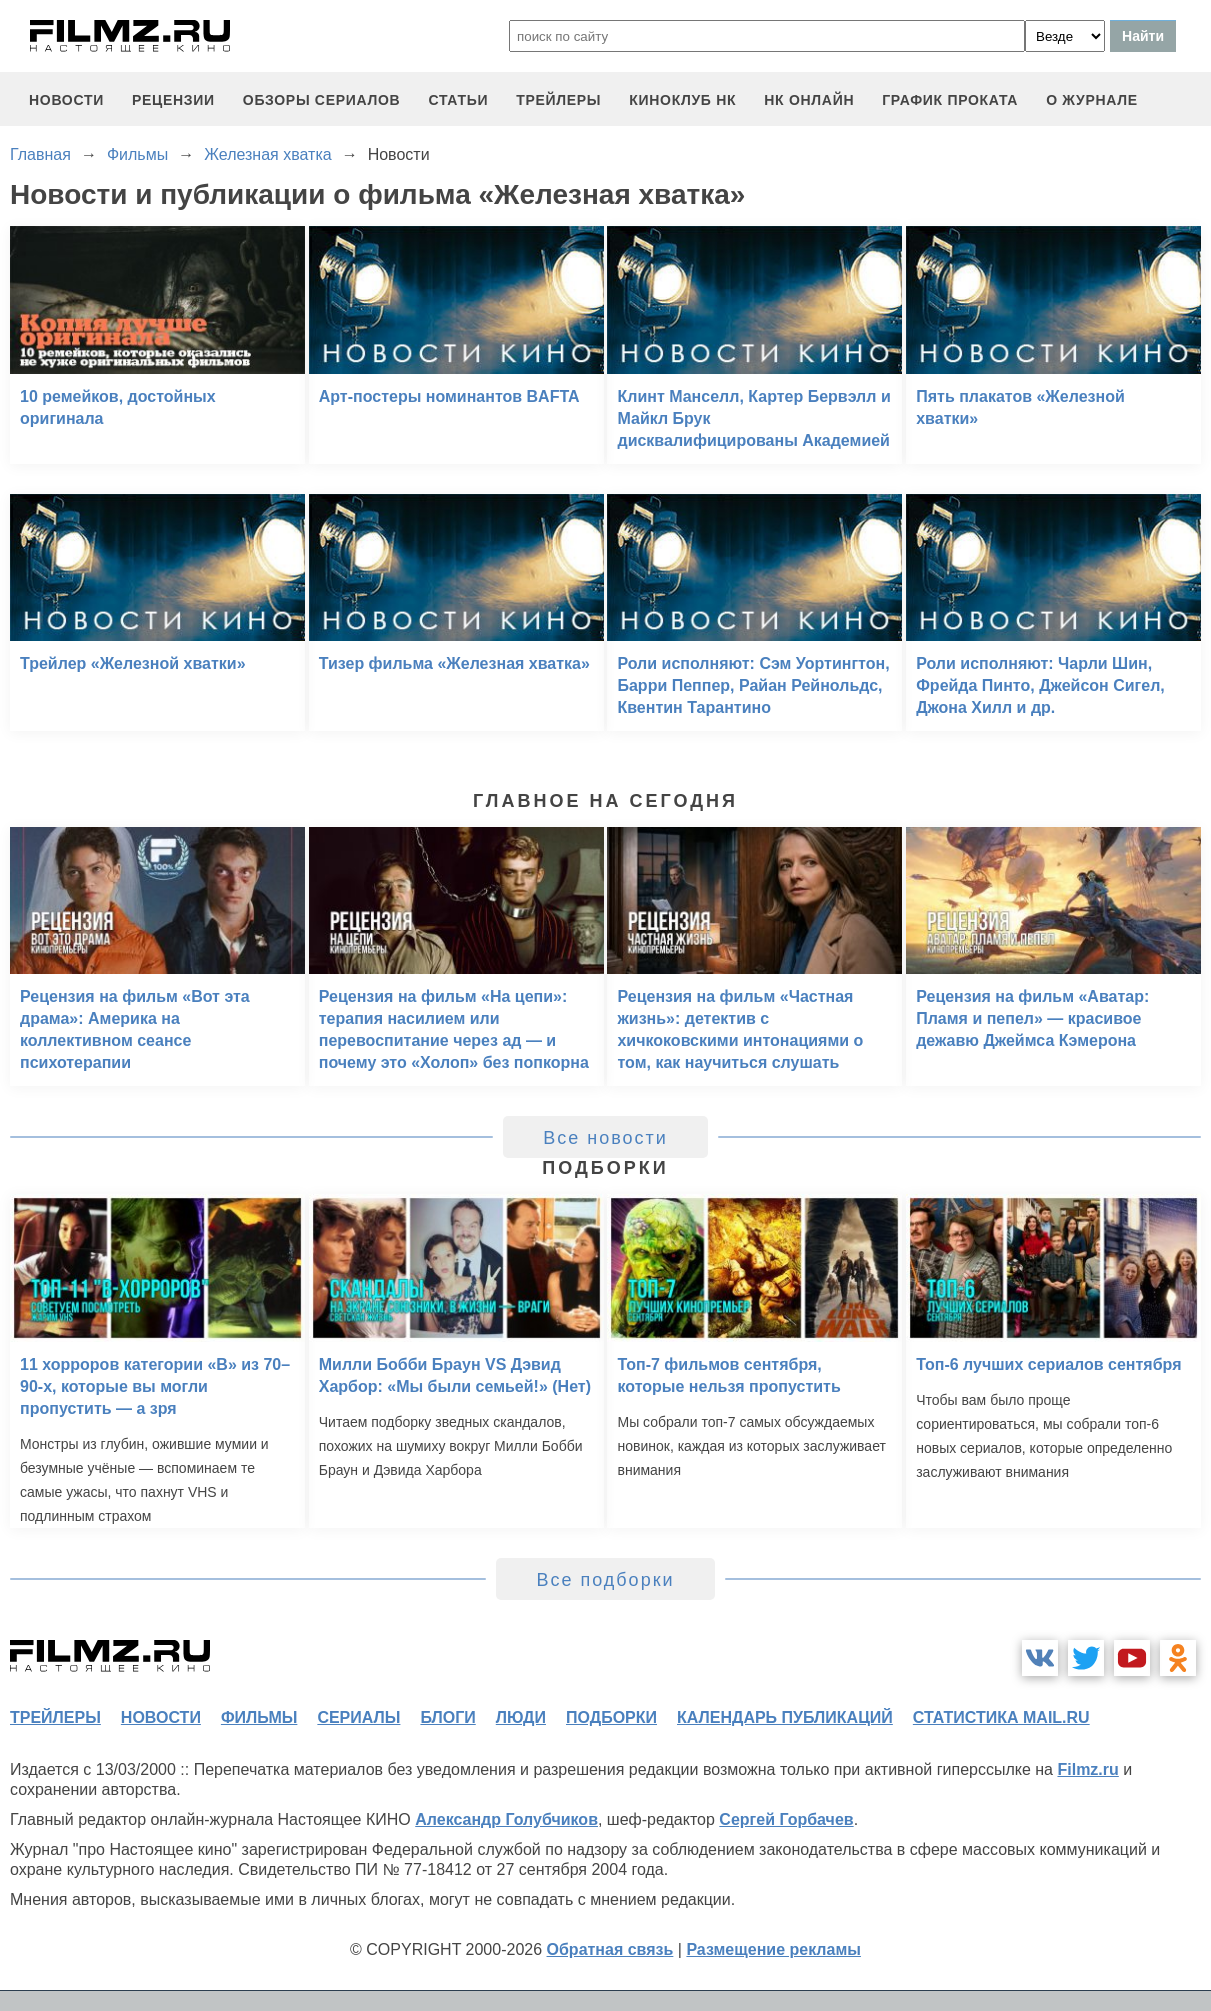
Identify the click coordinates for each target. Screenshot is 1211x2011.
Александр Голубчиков (506, 1819)
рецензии (173, 100)
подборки (611, 1717)
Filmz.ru (1087, 1769)
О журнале (1092, 100)
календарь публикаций (785, 1717)
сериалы (358, 1717)
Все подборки (605, 1580)
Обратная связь (610, 1949)
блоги (447, 1717)
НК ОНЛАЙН (809, 100)
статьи (458, 100)
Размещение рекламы (773, 1949)
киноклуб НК (682, 100)
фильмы (259, 1717)
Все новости (605, 1138)
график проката (950, 100)
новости (66, 100)
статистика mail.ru (1001, 1717)
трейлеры (558, 100)
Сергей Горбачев (786, 1819)
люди (521, 1717)
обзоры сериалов (322, 100)
